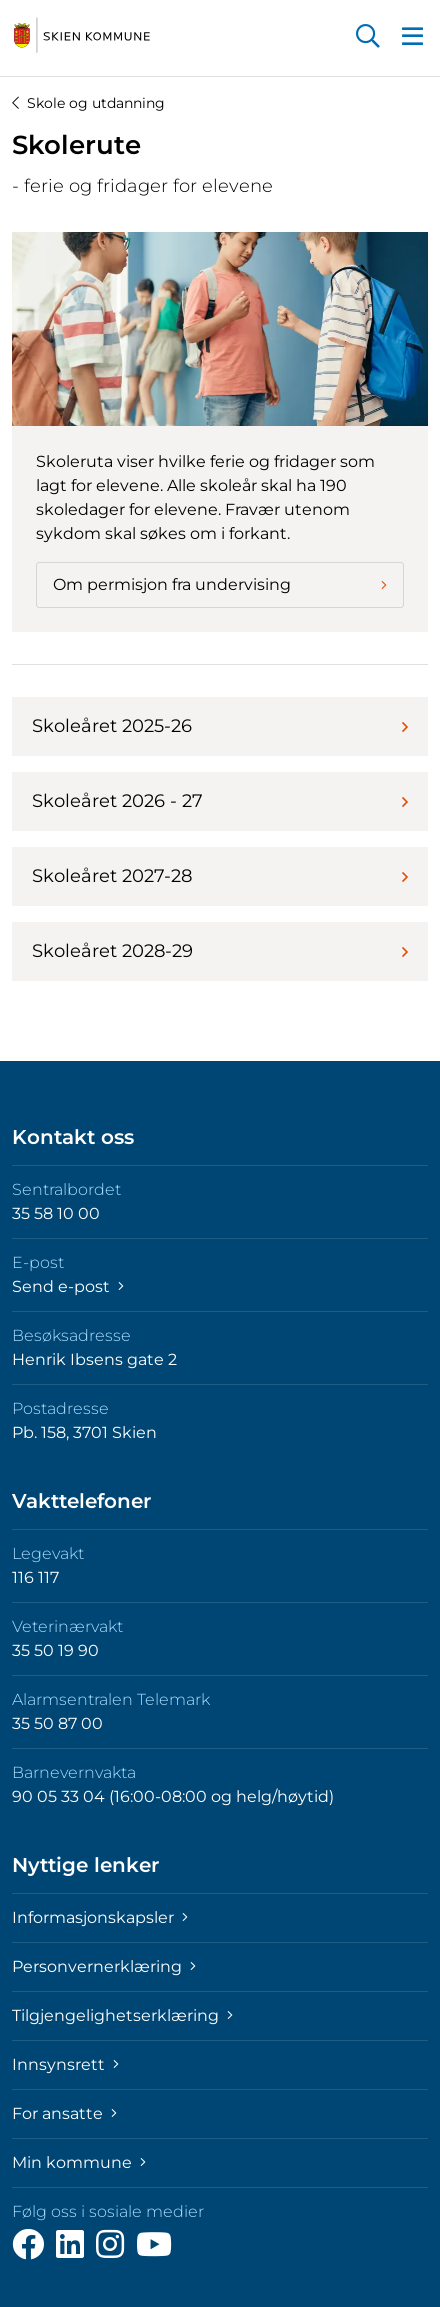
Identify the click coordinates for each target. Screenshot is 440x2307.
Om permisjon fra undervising (220, 584)
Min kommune (79, 2162)
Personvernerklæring (104, 1966)
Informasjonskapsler (100, 1917)
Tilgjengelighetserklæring (122, 2015)
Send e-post (68, 1286)
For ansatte (64, 2113)
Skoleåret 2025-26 (220, 726)
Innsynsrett (65, 2064)
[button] (368, 38)
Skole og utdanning (88, 103)
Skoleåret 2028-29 (220, 951)
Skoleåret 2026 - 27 (220, 801)
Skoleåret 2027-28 (220, 876)
